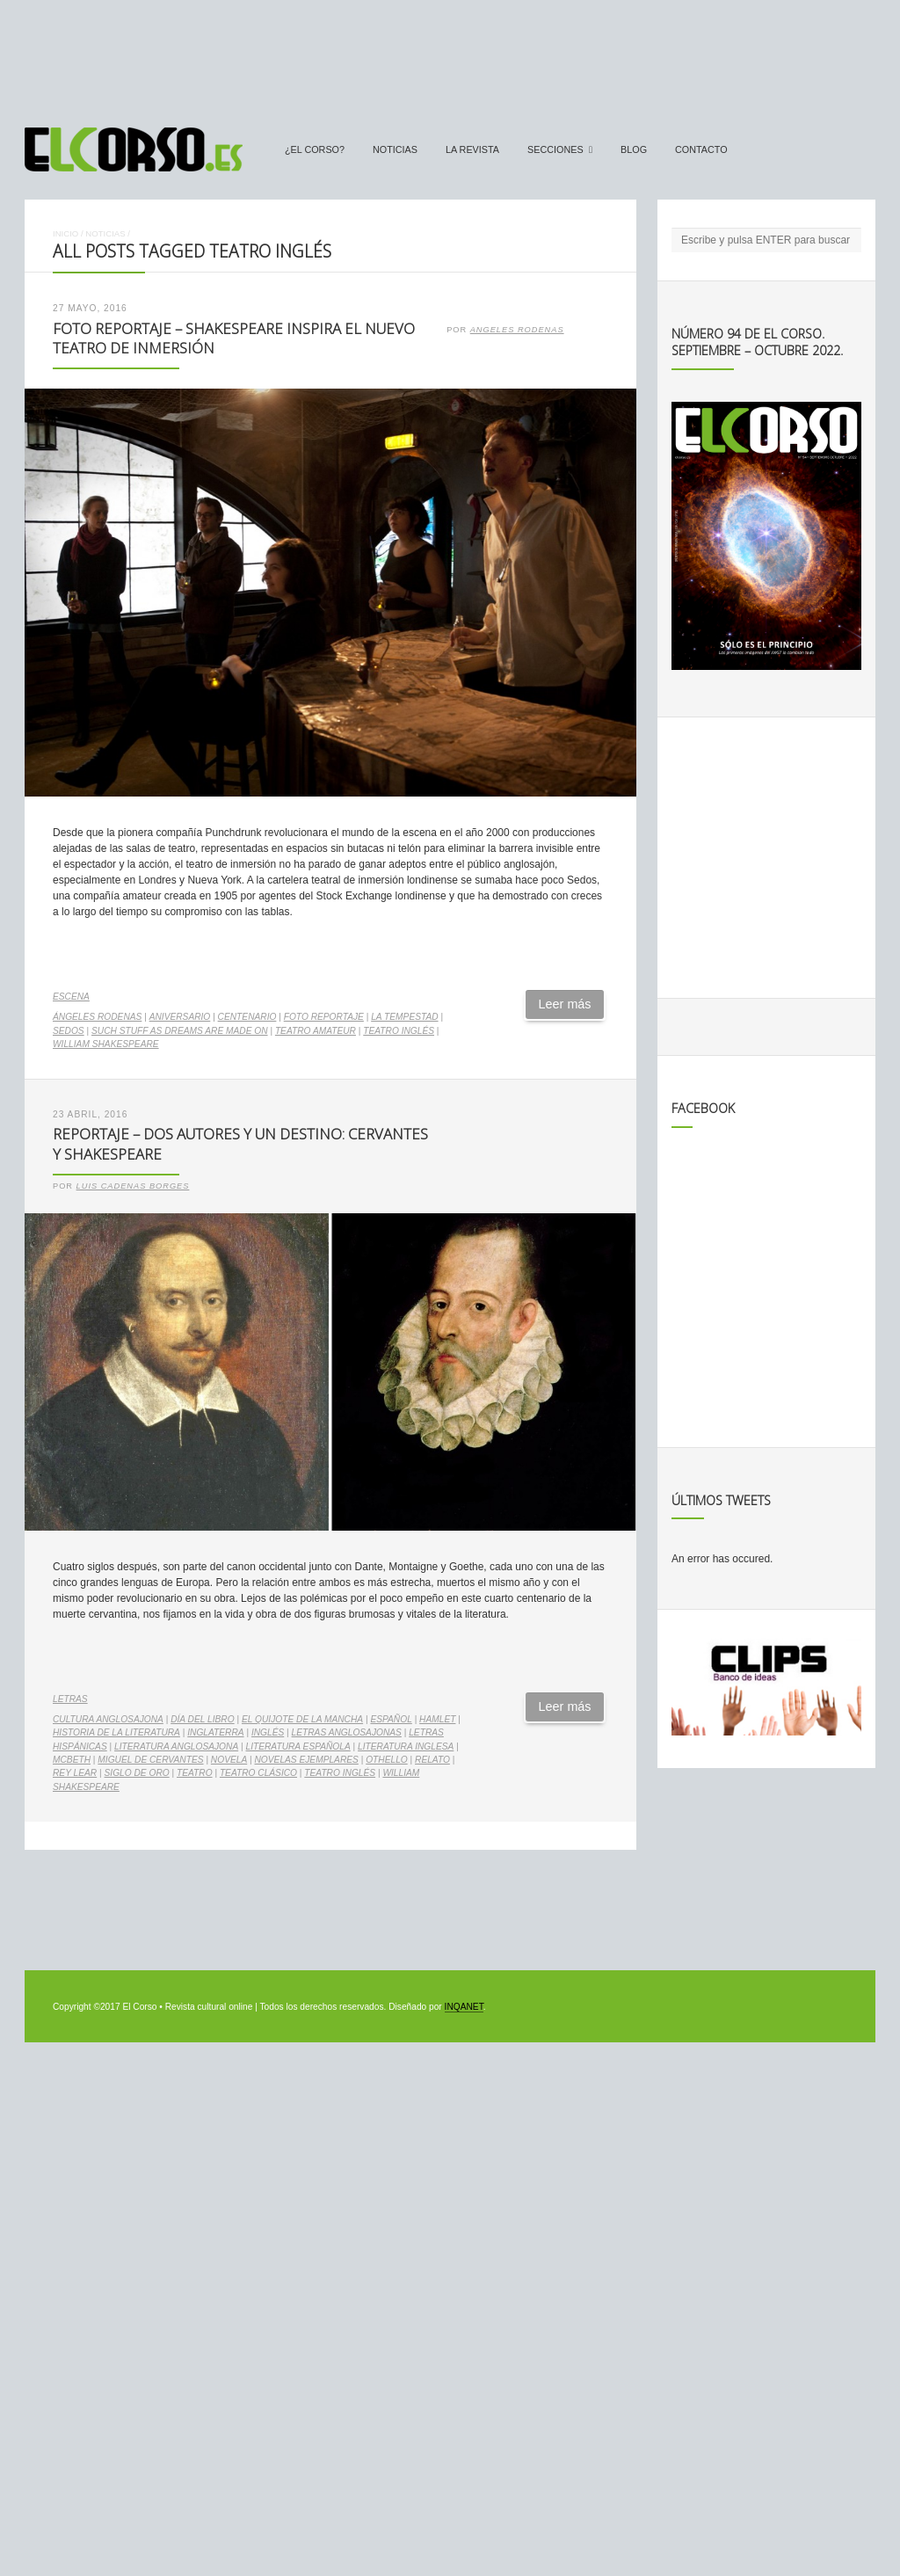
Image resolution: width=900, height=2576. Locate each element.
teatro (195, 1773)
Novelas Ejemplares (307, 1760)
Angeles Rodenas (517, 329)
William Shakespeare (106, 1044)
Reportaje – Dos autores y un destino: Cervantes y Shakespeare (240, 1144)
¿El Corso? (315, 149)
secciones (555, 149)
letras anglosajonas (347, 1732)
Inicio (65, 233)
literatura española (298, 1746)
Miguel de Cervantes (150, 1760)
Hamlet (437, 1719)
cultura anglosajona (108, 1719)
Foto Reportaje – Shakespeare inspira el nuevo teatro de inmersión (234, 338)
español (390, 1719)
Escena (71, 996)
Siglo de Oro (137, 1773)
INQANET (464, 2007)
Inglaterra (215, 1732)
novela (229, 1760)
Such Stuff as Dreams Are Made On (179, 1031)
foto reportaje (324, 1017)
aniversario (180, 1017)
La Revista (472, 149)
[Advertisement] (450, 55)
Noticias (395, 149)
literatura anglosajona (176, 1746)
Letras (70, 1699)
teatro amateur (315, 1031)
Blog (634, 149)
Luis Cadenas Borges (133, 1186)
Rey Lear (75, 1773)
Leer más (565, 1004)
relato (432, 1760)
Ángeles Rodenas (97, 1017)
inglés (267, 1732)
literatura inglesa (406, 1746)
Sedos (68, 1031)
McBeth (72, 1760)
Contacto (701, 149)
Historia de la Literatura (116, 1732)
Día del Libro (202, 1719)
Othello (387, 1760)
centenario (247, 1017)
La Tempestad (404, 1017)
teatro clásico (258, 1773)
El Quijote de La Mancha (302, 1719)
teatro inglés (398, 1031)
